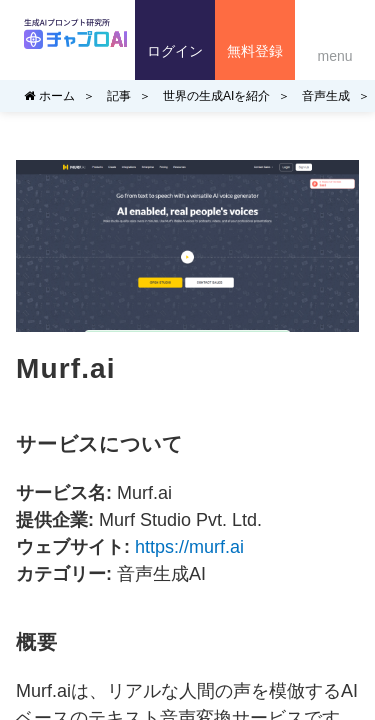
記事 (119, 96)
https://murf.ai (189, 547)
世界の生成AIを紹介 (216, 96)
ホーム (49, 96)
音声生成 (326, 96)
